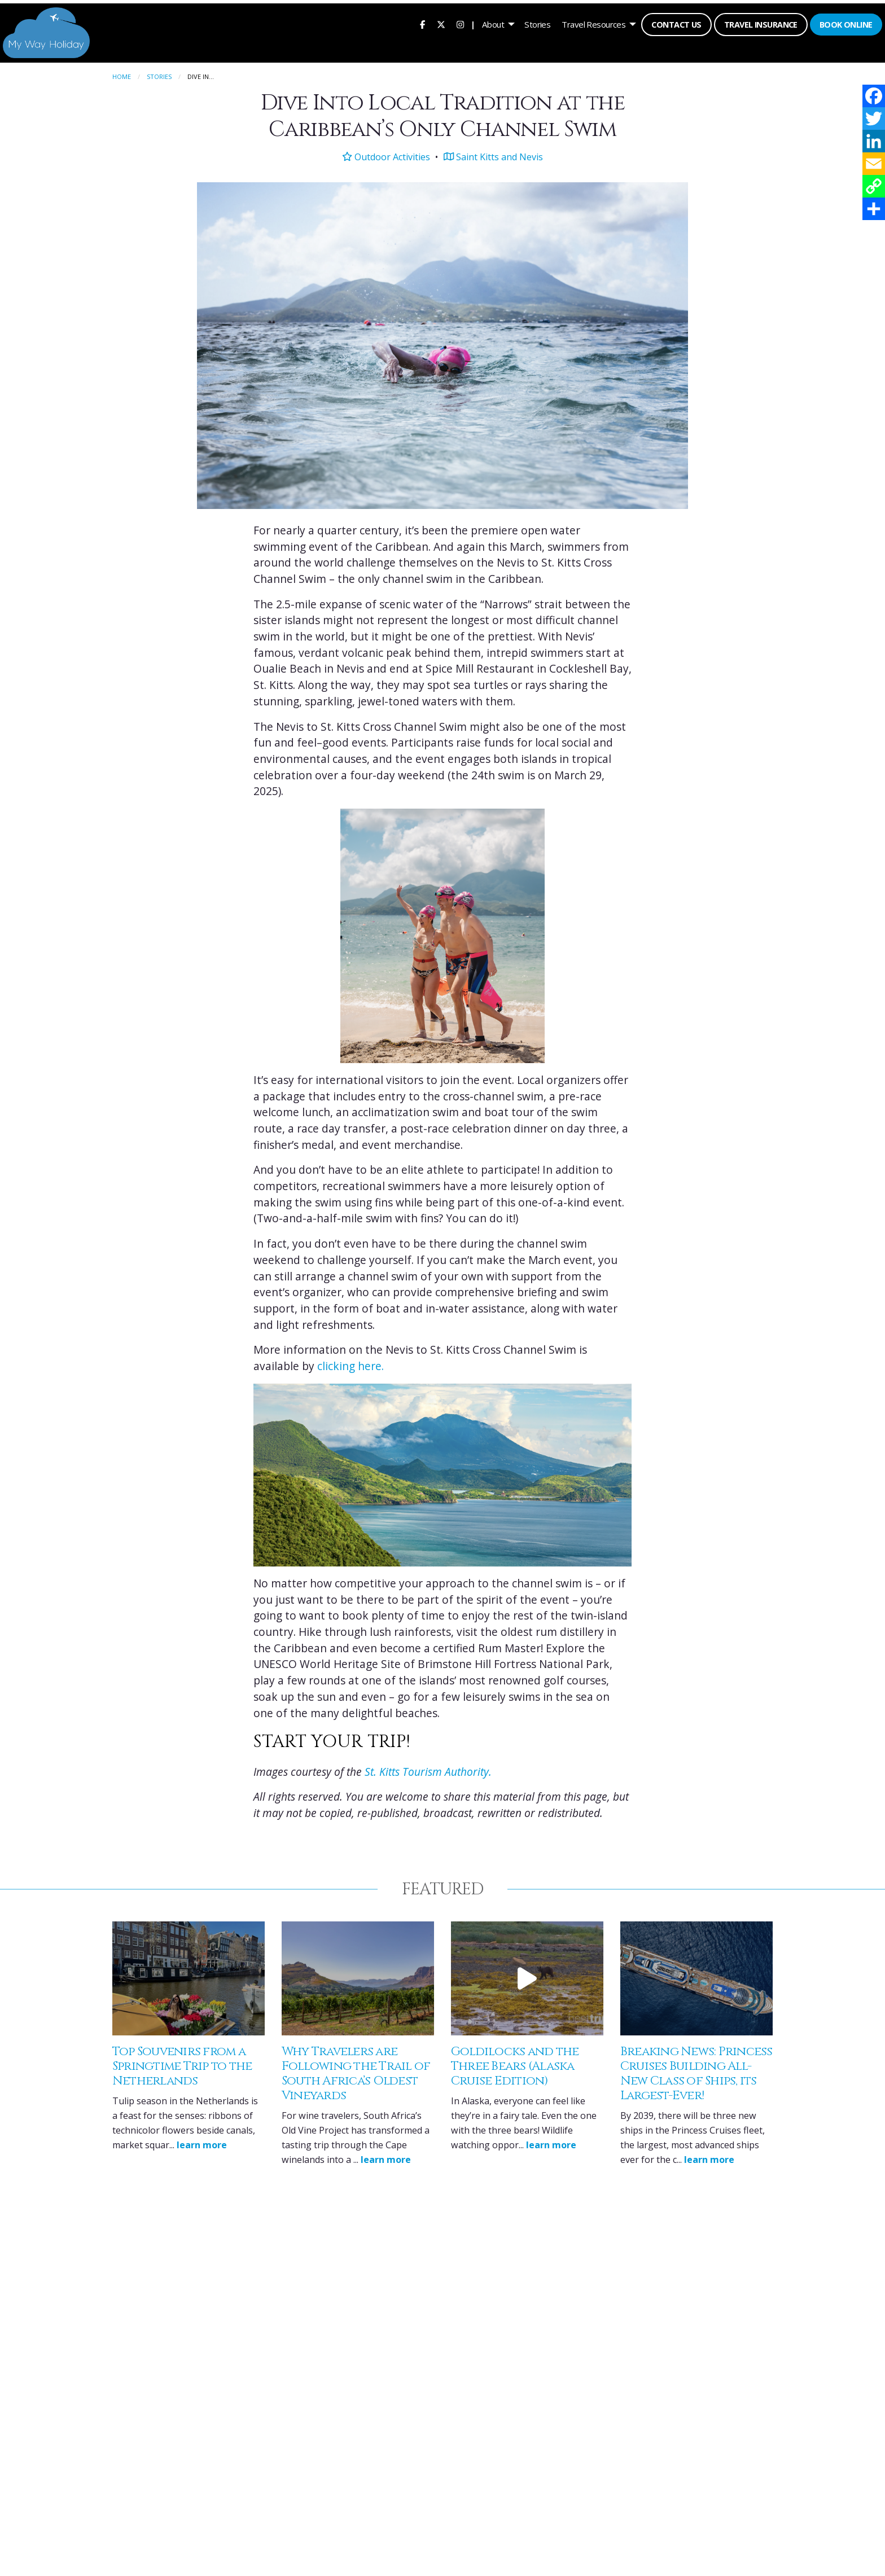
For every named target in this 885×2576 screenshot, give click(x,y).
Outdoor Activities (386, 153)
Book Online (844, 22)
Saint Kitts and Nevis (493, 153)
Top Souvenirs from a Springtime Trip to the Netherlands (182, 2063)
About (491, 22)
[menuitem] (421, 22)
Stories (536, 22)
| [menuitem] (471, 22)
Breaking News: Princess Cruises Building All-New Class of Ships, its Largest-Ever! (696, 2070)
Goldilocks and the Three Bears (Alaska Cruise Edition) (515, 2063)
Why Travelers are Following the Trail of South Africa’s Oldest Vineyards (356, 2070)
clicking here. (350, 1363)
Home (121, 73)
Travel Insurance (759, 22)
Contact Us (675, 22)
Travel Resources (592, 22)
